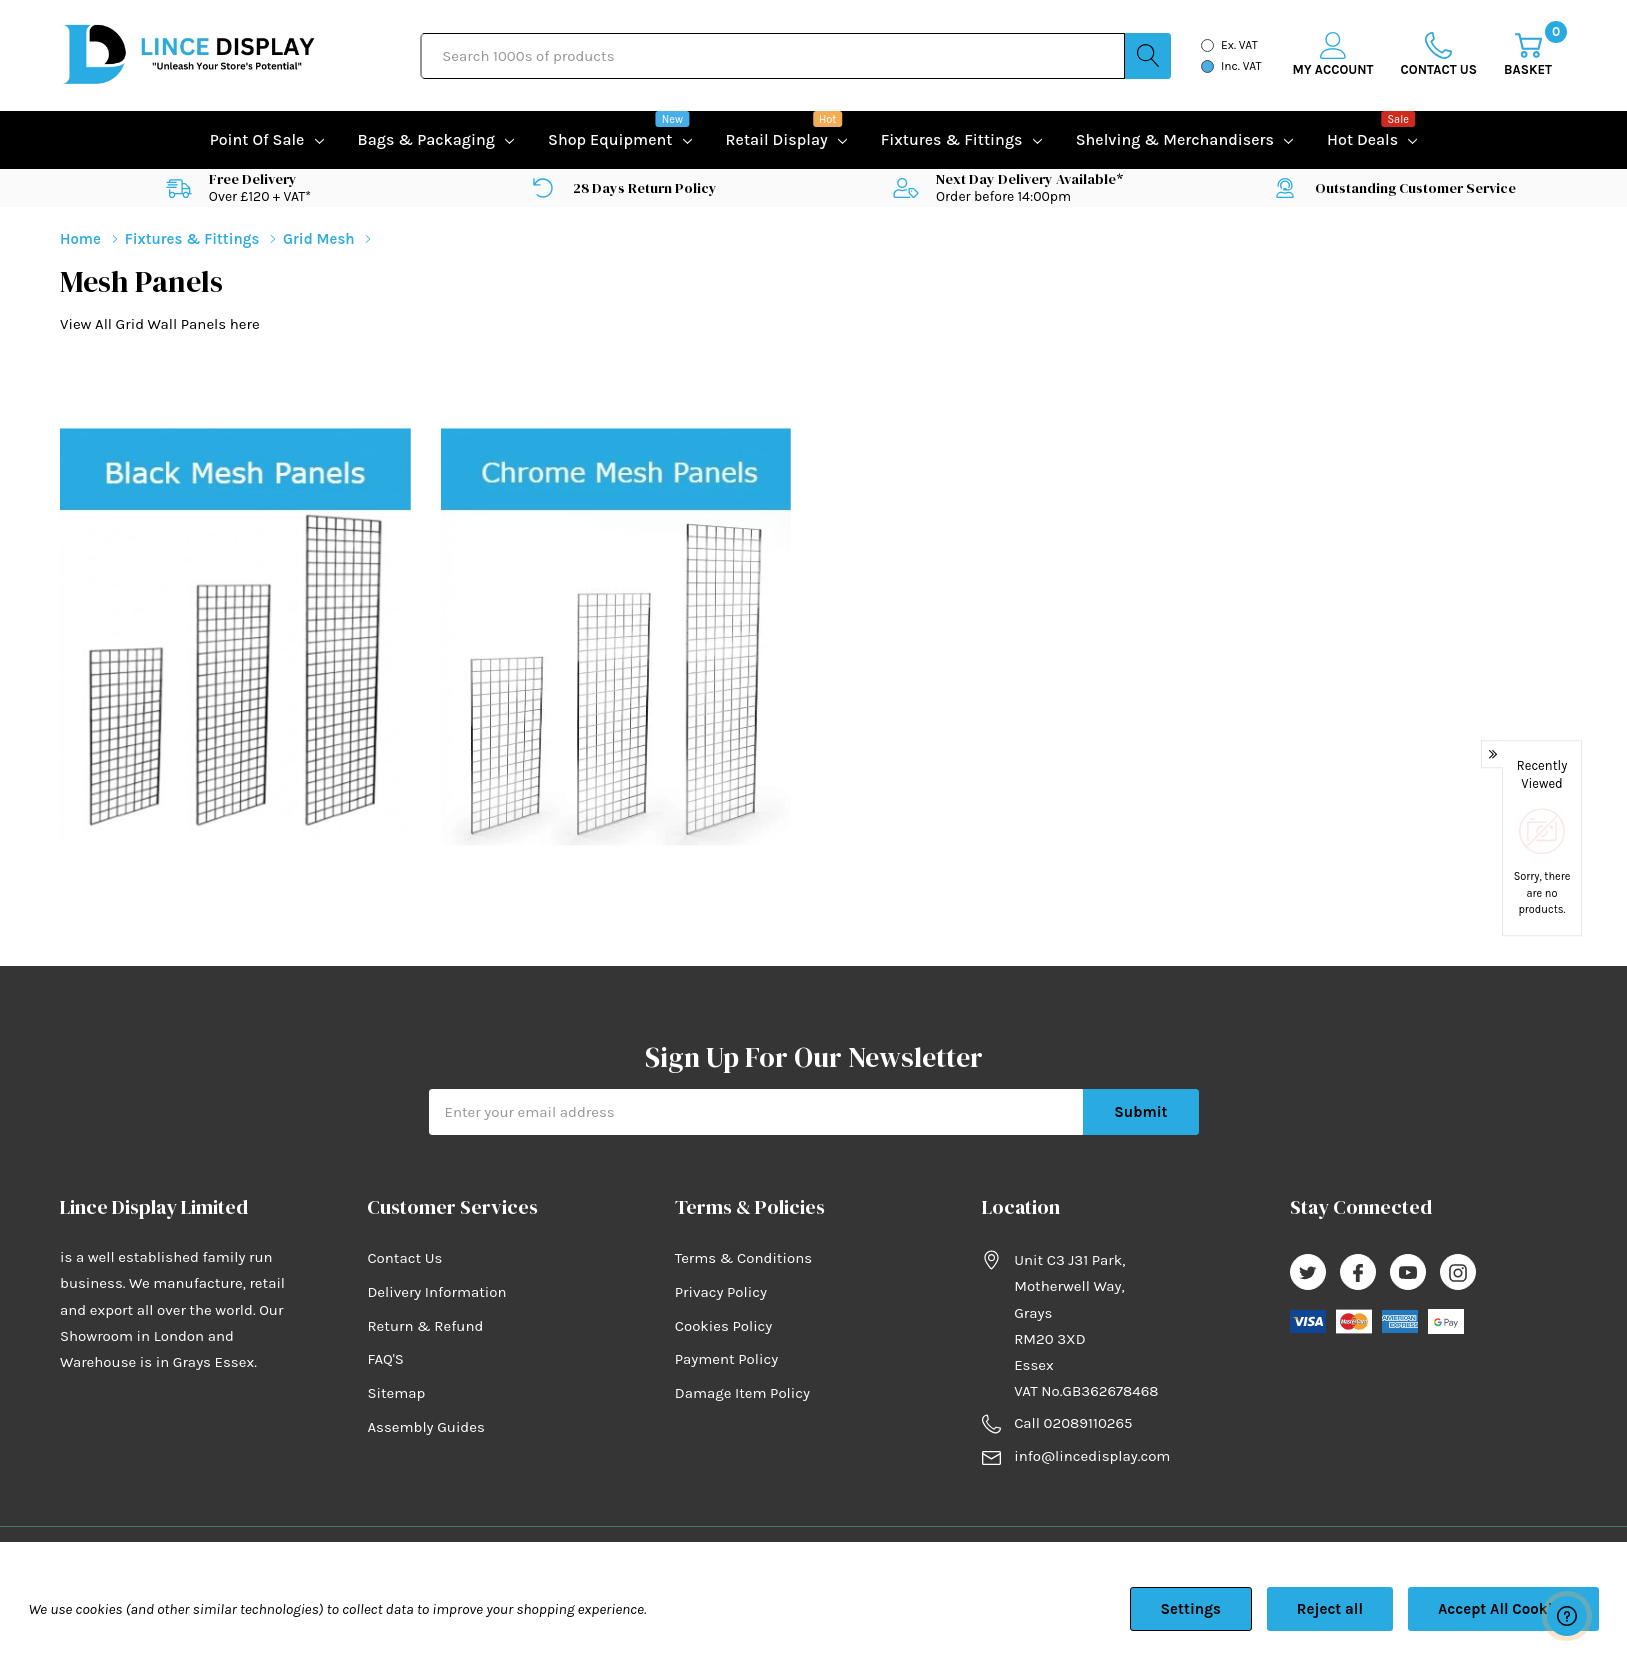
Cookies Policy (724, 1326)
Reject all (1330, 1609)
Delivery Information (436, 1292)
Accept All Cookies (1503, 1609)
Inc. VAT (1241, 66)
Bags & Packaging (426, 139)
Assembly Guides (425, 1427)
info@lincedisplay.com (1092, 1456)
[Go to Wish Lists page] (1439, 55)
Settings (1191, 1609)
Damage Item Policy (742, 1393)
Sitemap (396, 1393)
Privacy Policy (721, 1292)
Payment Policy (726, 1359)
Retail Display (777, 137)
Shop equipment (610, 137)
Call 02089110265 (1073, 1423)
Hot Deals (1362, 137)
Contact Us (404, 1258)
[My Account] (1333, 55)
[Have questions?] (1567, 1616)
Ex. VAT (1239, 45)
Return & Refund (425, 1326)
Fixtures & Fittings (952, 139)
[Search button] (1148, 56)
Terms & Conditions (743, 1258)
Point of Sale (257, 139)
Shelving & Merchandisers (1175, 139)
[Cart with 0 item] (1528, 55)
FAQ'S (385, 1359)
